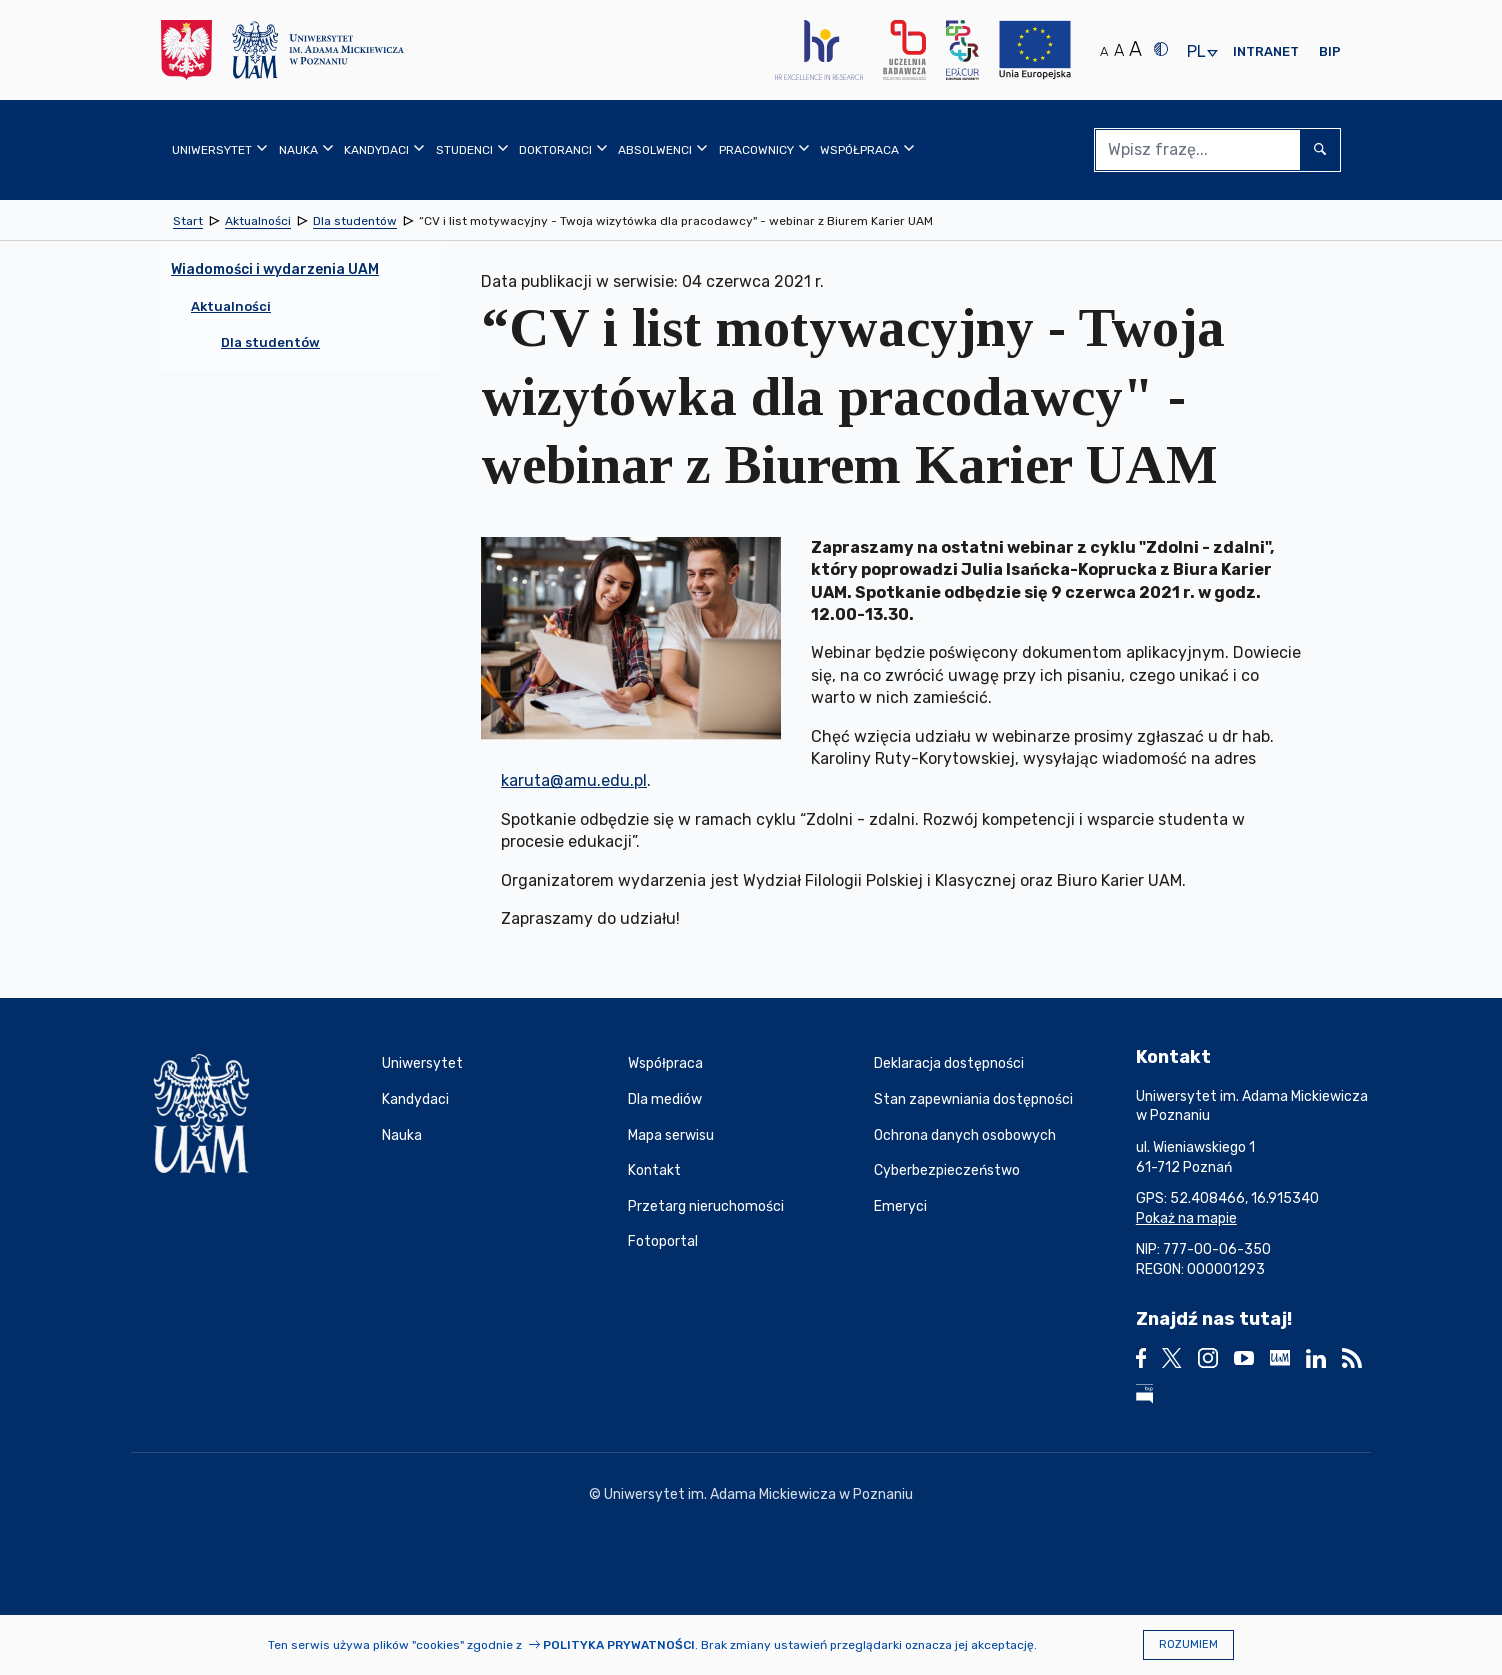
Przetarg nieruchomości (706, 1206)
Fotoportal (663, 1241)
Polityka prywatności (619, 1645)
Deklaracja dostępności (949, 1063)
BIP (1330, 51)
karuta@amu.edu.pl (574, 780)
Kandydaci (415, 1099)
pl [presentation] (1196, 52)
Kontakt (654, 1170)
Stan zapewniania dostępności (973, 1099)
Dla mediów (665, 1099)
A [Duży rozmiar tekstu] (1135, 49)
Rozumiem (1188, 1644)
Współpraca (665, 1063)
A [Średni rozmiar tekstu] (1119, 50)
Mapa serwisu (671, 1135)
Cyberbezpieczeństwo (947, 1170)
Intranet (1266, 51)
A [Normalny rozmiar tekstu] (1104, 51)
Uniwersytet (422, 1063)
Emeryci (900, 1206)
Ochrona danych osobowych (965, 1135)
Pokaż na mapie (1186, 1218)
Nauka (402, 1135)
